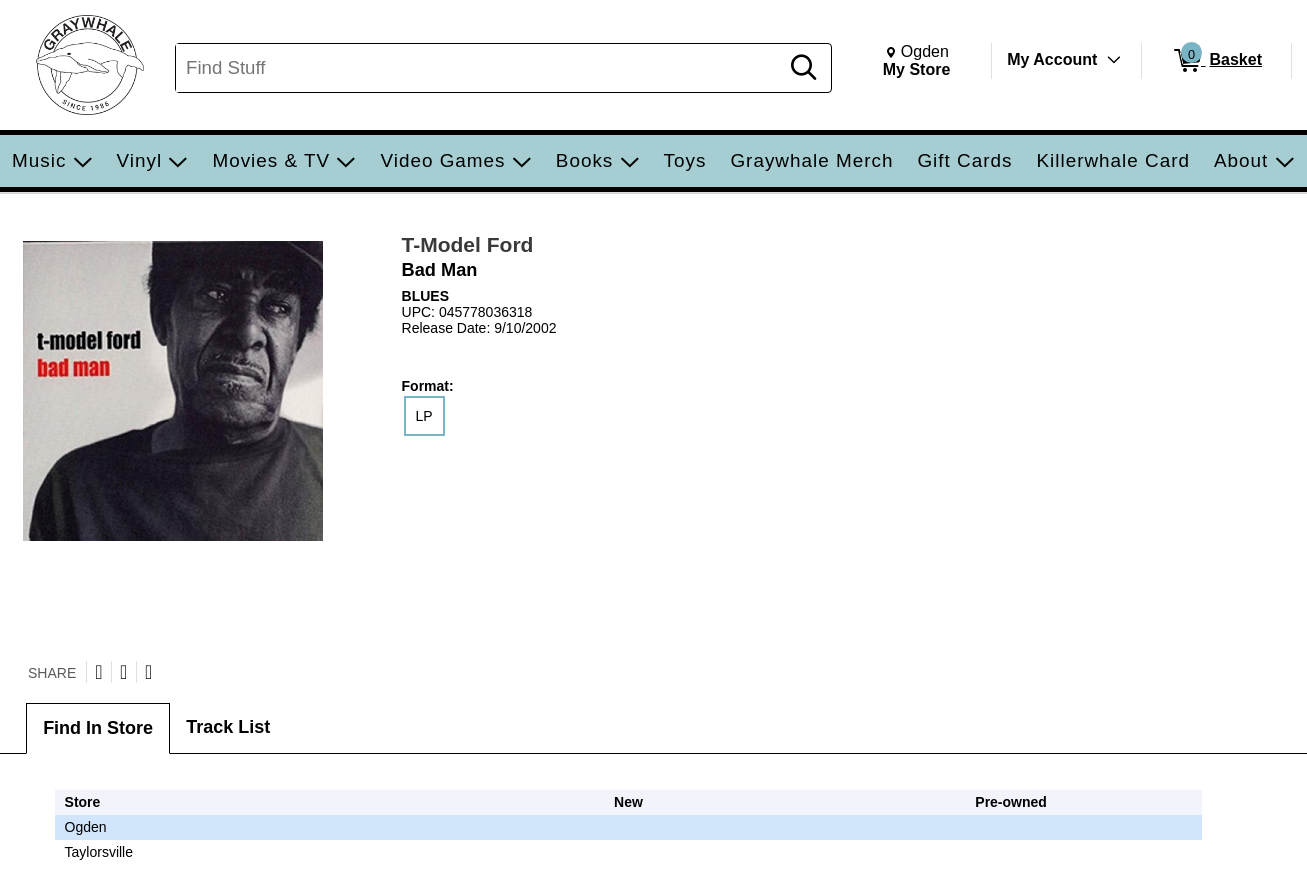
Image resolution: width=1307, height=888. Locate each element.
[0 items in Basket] (1216, 61)
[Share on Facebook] (123, 672)
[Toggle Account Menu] (1114, 60)
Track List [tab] (228, 727)
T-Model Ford (468, 244)
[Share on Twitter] (98, 672)
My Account (1052, 59)
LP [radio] (424, 416)
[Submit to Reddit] (148, 672)
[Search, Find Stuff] (480, 68)
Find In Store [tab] (98, 728)
